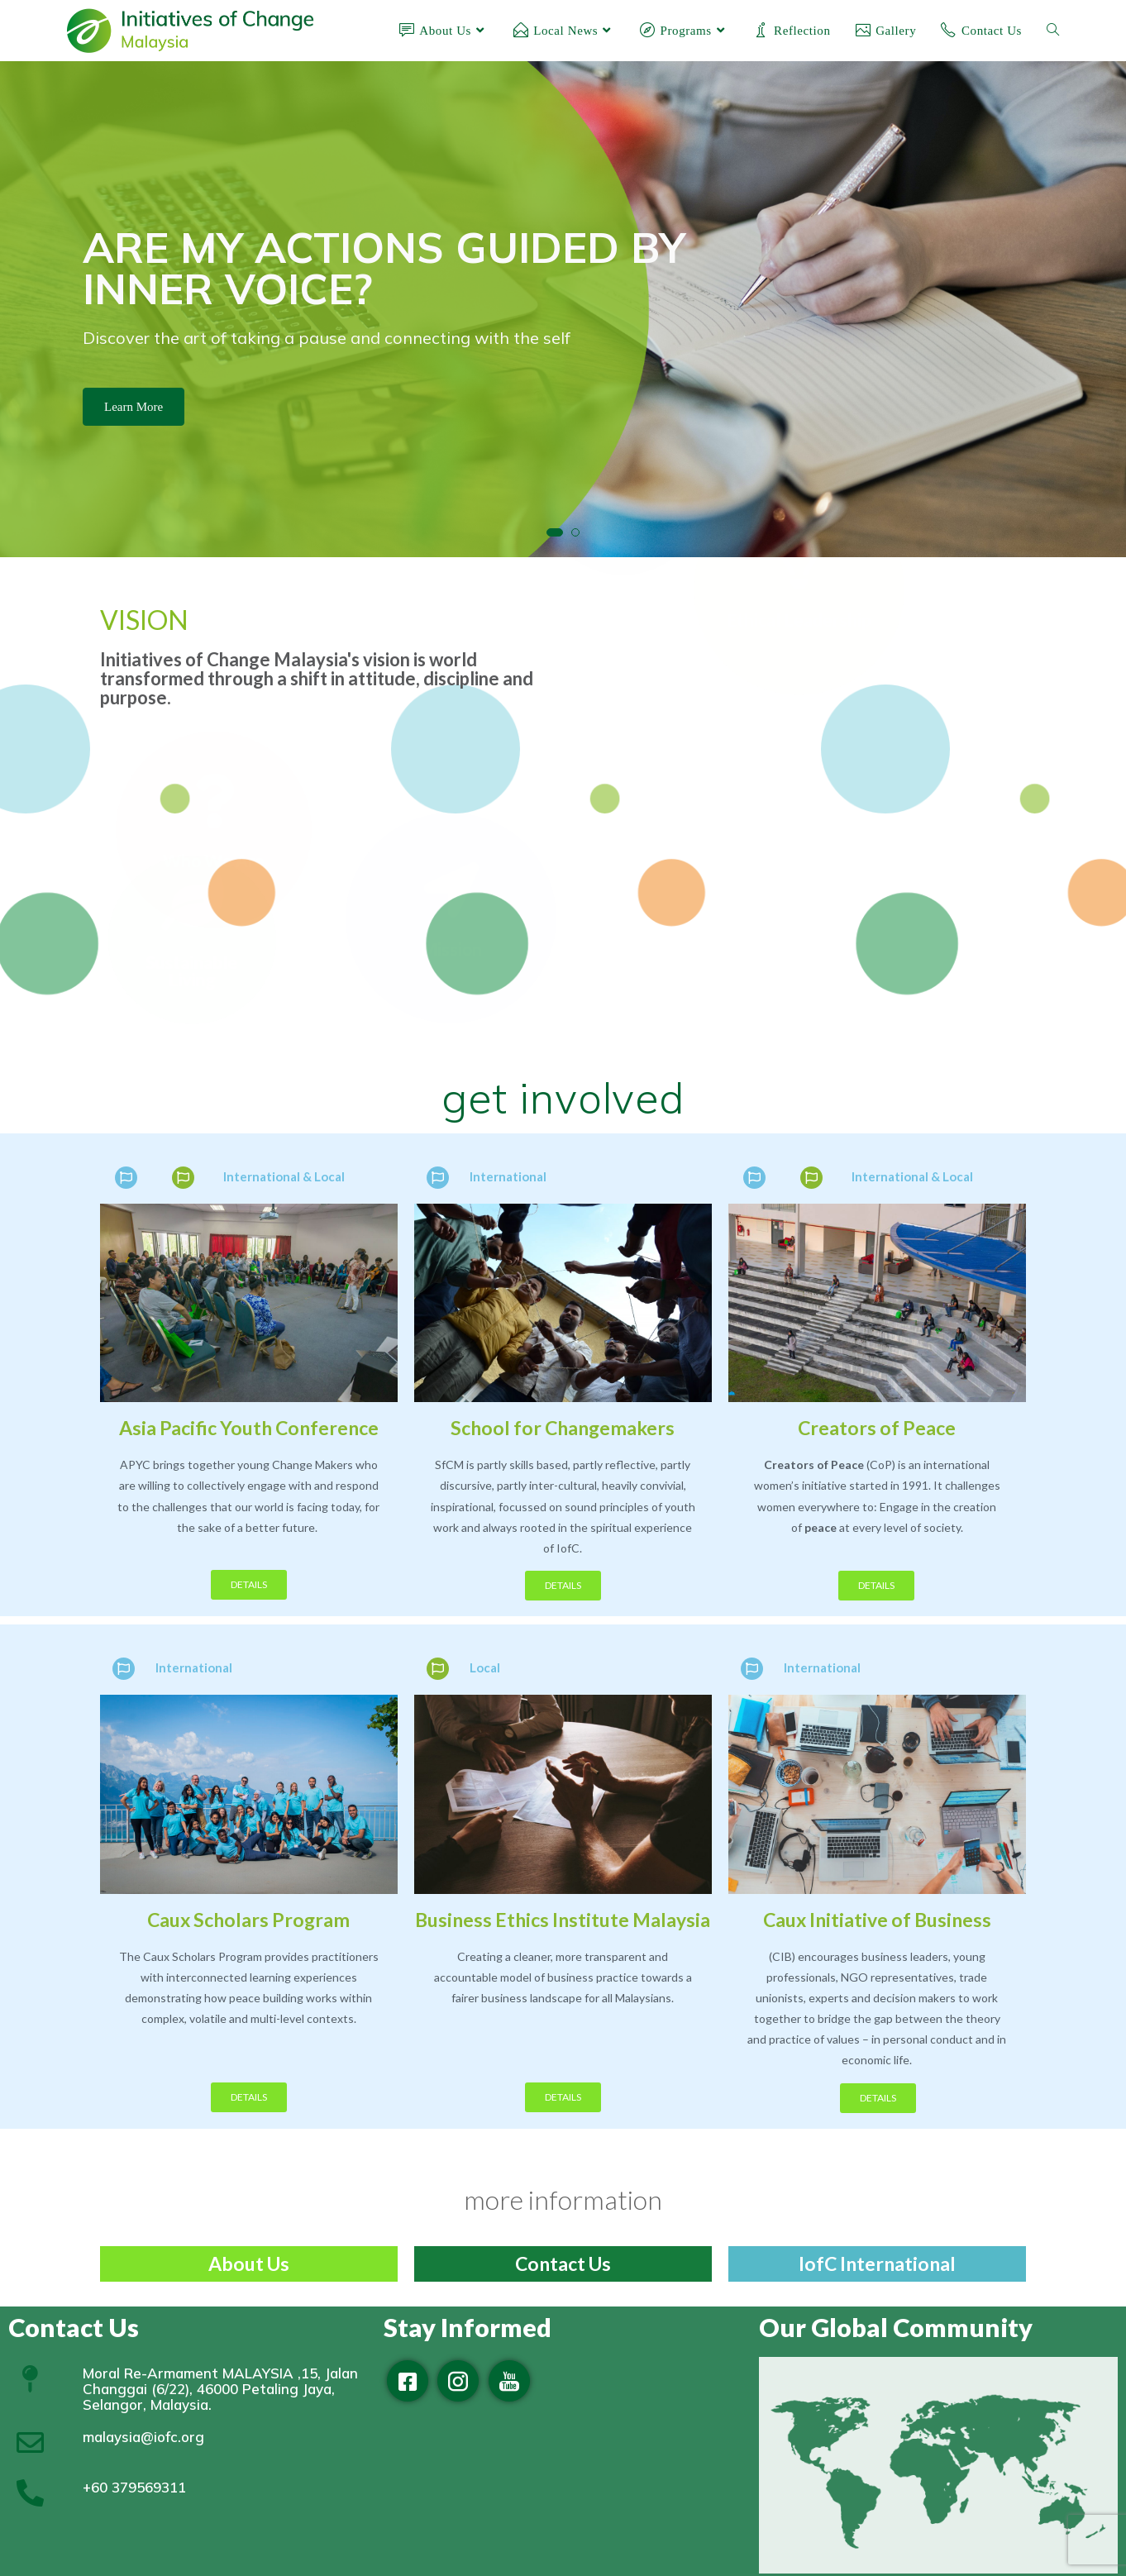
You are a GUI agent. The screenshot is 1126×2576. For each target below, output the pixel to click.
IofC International (877, 2263)
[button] (554, 532)
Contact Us (563, 2263)
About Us (248, 2263)
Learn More (133, 406)
